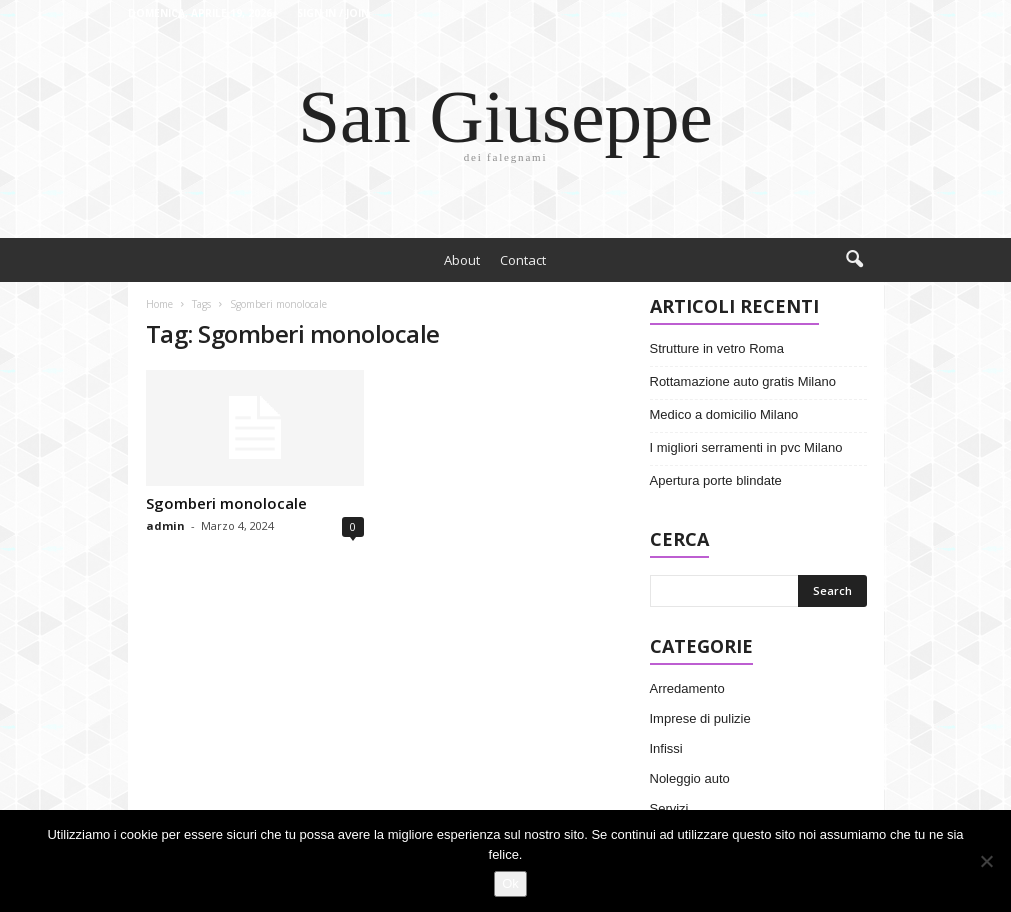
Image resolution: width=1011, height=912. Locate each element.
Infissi (666, 748)
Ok (510, 883)
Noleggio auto (690, 778)
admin (165, 525)
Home (159, 304)
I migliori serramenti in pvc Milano (746, 447)
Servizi (669, 808)
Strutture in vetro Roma (717, 348)
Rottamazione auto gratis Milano (743, 381)
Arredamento (687, 688)
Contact (523, 260)
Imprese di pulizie (700, 718)
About (462, 260)
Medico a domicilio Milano (724, 414)
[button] (854, 260)
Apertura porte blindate (716, 480)
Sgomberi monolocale (226, 503)
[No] (986, 861)
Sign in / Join (333, 13)
